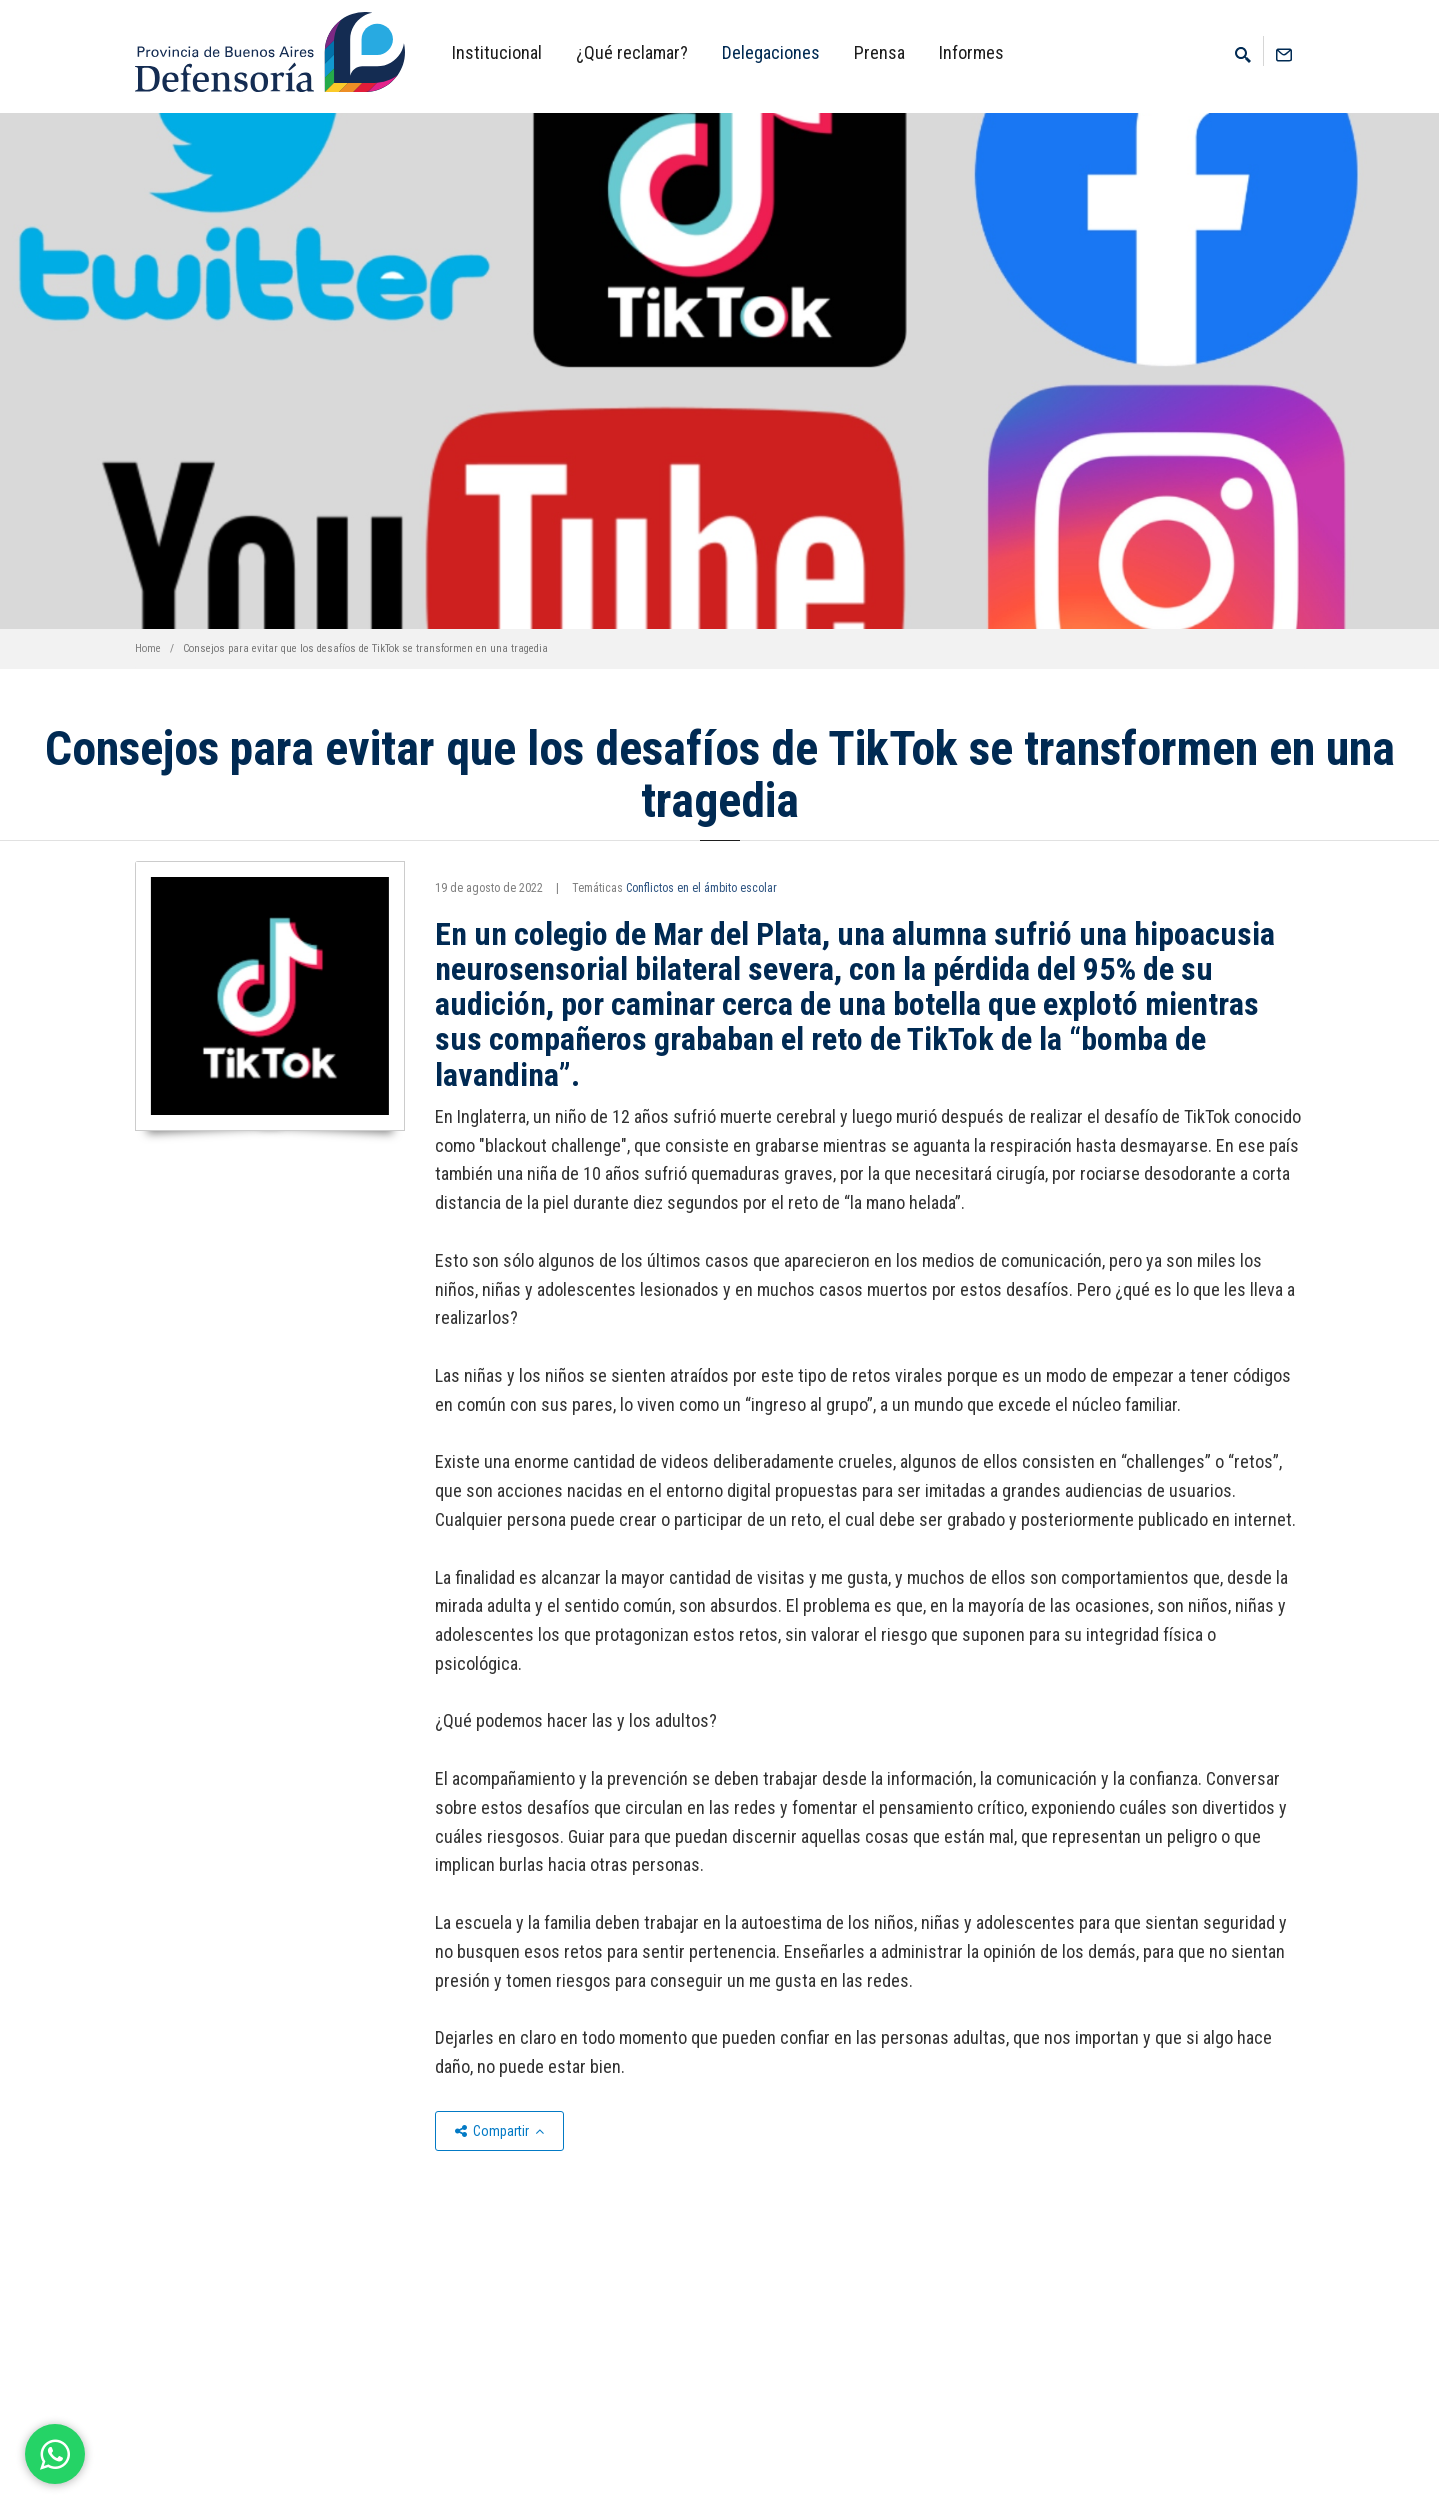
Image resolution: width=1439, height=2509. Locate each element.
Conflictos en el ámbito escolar (701, 888)
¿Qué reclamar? (632, 52)
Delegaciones (771, 52)
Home (148, 648)
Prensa (879, 52)
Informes (971, 52)
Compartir (499, 2131)
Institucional (497, 52)
